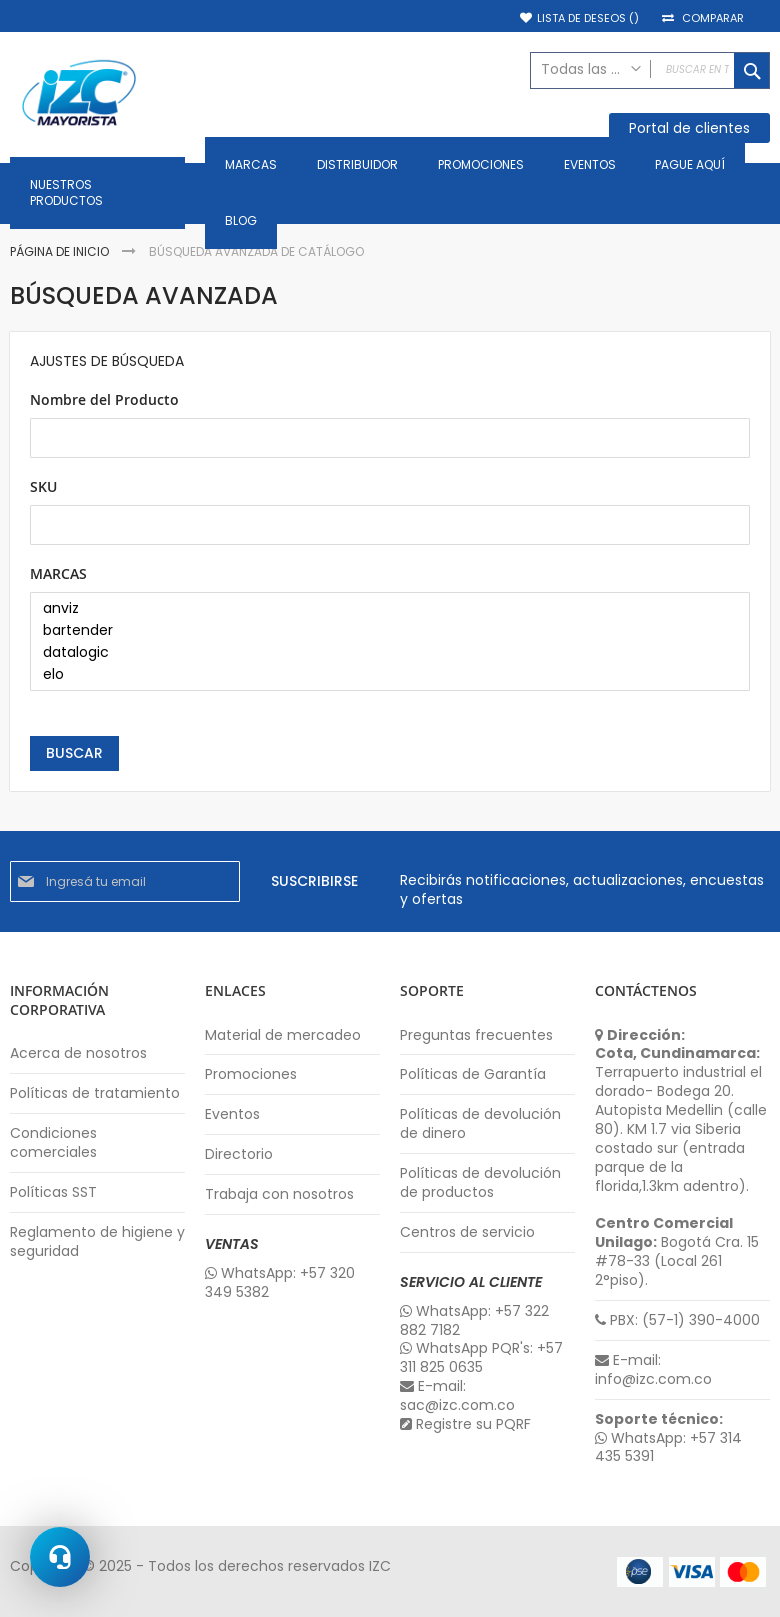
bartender (382, 631)
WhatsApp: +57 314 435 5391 (668, 1448)
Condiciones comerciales (53, 1143)
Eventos (232, 1114)
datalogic (382, 653)
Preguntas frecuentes (476, 1035)
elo (382, 675)
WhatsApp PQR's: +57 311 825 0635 (481, 1358)
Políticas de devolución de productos (480, 1183)
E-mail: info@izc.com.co (653, 1370)
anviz (382, 609)
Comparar (713, 18)
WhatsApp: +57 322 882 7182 (474, 1321)
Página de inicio (61, 251)
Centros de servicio (467, 1232)
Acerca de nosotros (78, 1053)
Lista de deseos (588, 18)
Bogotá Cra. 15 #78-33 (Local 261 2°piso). (677, 1252)
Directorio (239, 1154)
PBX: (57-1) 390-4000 (677, 1320)
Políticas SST (53, 1192)
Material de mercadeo (283, 1035)
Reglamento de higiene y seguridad (97, 1242)
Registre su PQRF (465, 1424)
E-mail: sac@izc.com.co (457, 1396)
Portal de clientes (689, 128)
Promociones (251, 1074)
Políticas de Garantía (473, 1074)
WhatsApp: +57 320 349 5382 (280, 1283)
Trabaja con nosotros (279, 1194)
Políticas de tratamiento (95, 1093)
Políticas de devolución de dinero (480, 1124)
